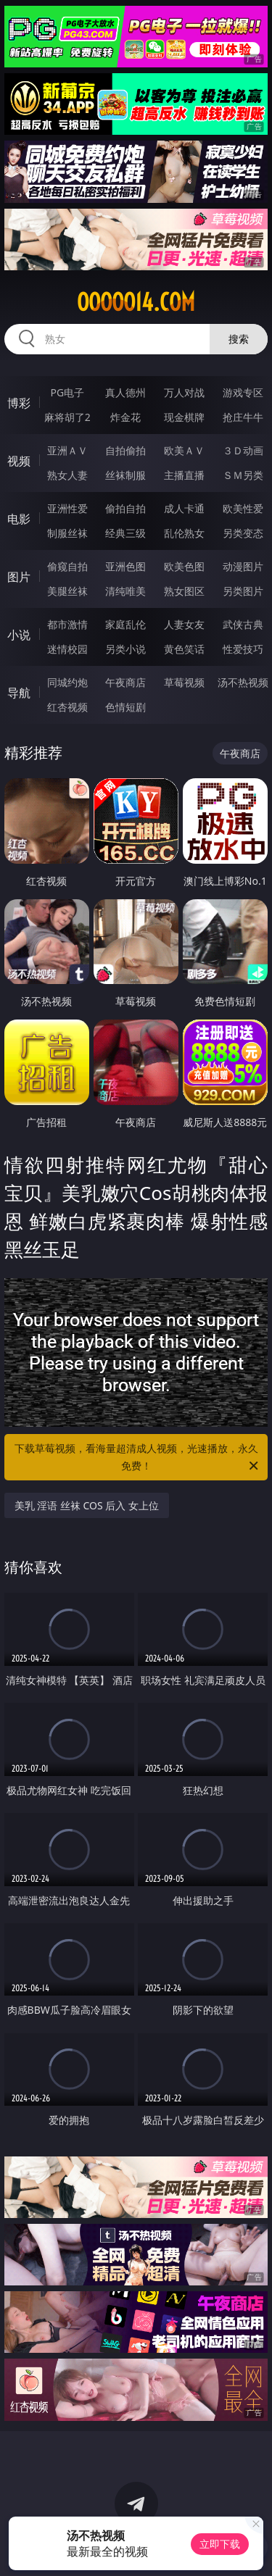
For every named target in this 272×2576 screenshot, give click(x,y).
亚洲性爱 (67, 508)
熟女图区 (184, 591)
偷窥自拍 (67, 566)
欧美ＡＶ (184, 450)
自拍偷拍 (125, 450)
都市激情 (67, 624)
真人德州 (125, 392)
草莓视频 (184, 682)
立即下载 (219, 2544)
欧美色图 (184, 566)
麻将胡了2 (67, 417)
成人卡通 (184, 508)
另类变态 (243, 533)
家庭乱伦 (125, 624)
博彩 (18, 403)
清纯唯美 (125, 591)
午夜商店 (125, 682)
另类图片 (243, 591)
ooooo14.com (136, 302)
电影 (18, 519)
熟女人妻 (67, 475)
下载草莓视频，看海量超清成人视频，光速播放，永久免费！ (138, 1458)
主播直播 (184, 475)
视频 (18, 461)
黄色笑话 (184, 649)
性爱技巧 (243, 649)
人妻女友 (184, 624)
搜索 (238, 339)
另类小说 (125, 649)
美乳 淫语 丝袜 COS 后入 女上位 (87, 1505)
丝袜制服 (125, 475)
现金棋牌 (184, 417)
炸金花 (125, 417)
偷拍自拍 (125, 508)
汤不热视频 (243, 682)
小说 (18, 635)
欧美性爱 (243, 508)
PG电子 (67, 392)
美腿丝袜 (67, 591)
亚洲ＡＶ (67, 450)
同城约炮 (67, 682)
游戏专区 (243, 392)
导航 (18, 693)
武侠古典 (243, 624)
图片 (18, 577)
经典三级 (125, 533)
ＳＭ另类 (243, 475)
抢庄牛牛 (243, 417)
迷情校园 (67, 649)
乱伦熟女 (184, 533)
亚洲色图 (125, 566)
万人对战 (184, 392)
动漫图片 (243, 566)
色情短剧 (125, 707)
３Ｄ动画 (243, 450)
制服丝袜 (67, 533)
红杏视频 (67, 707)
